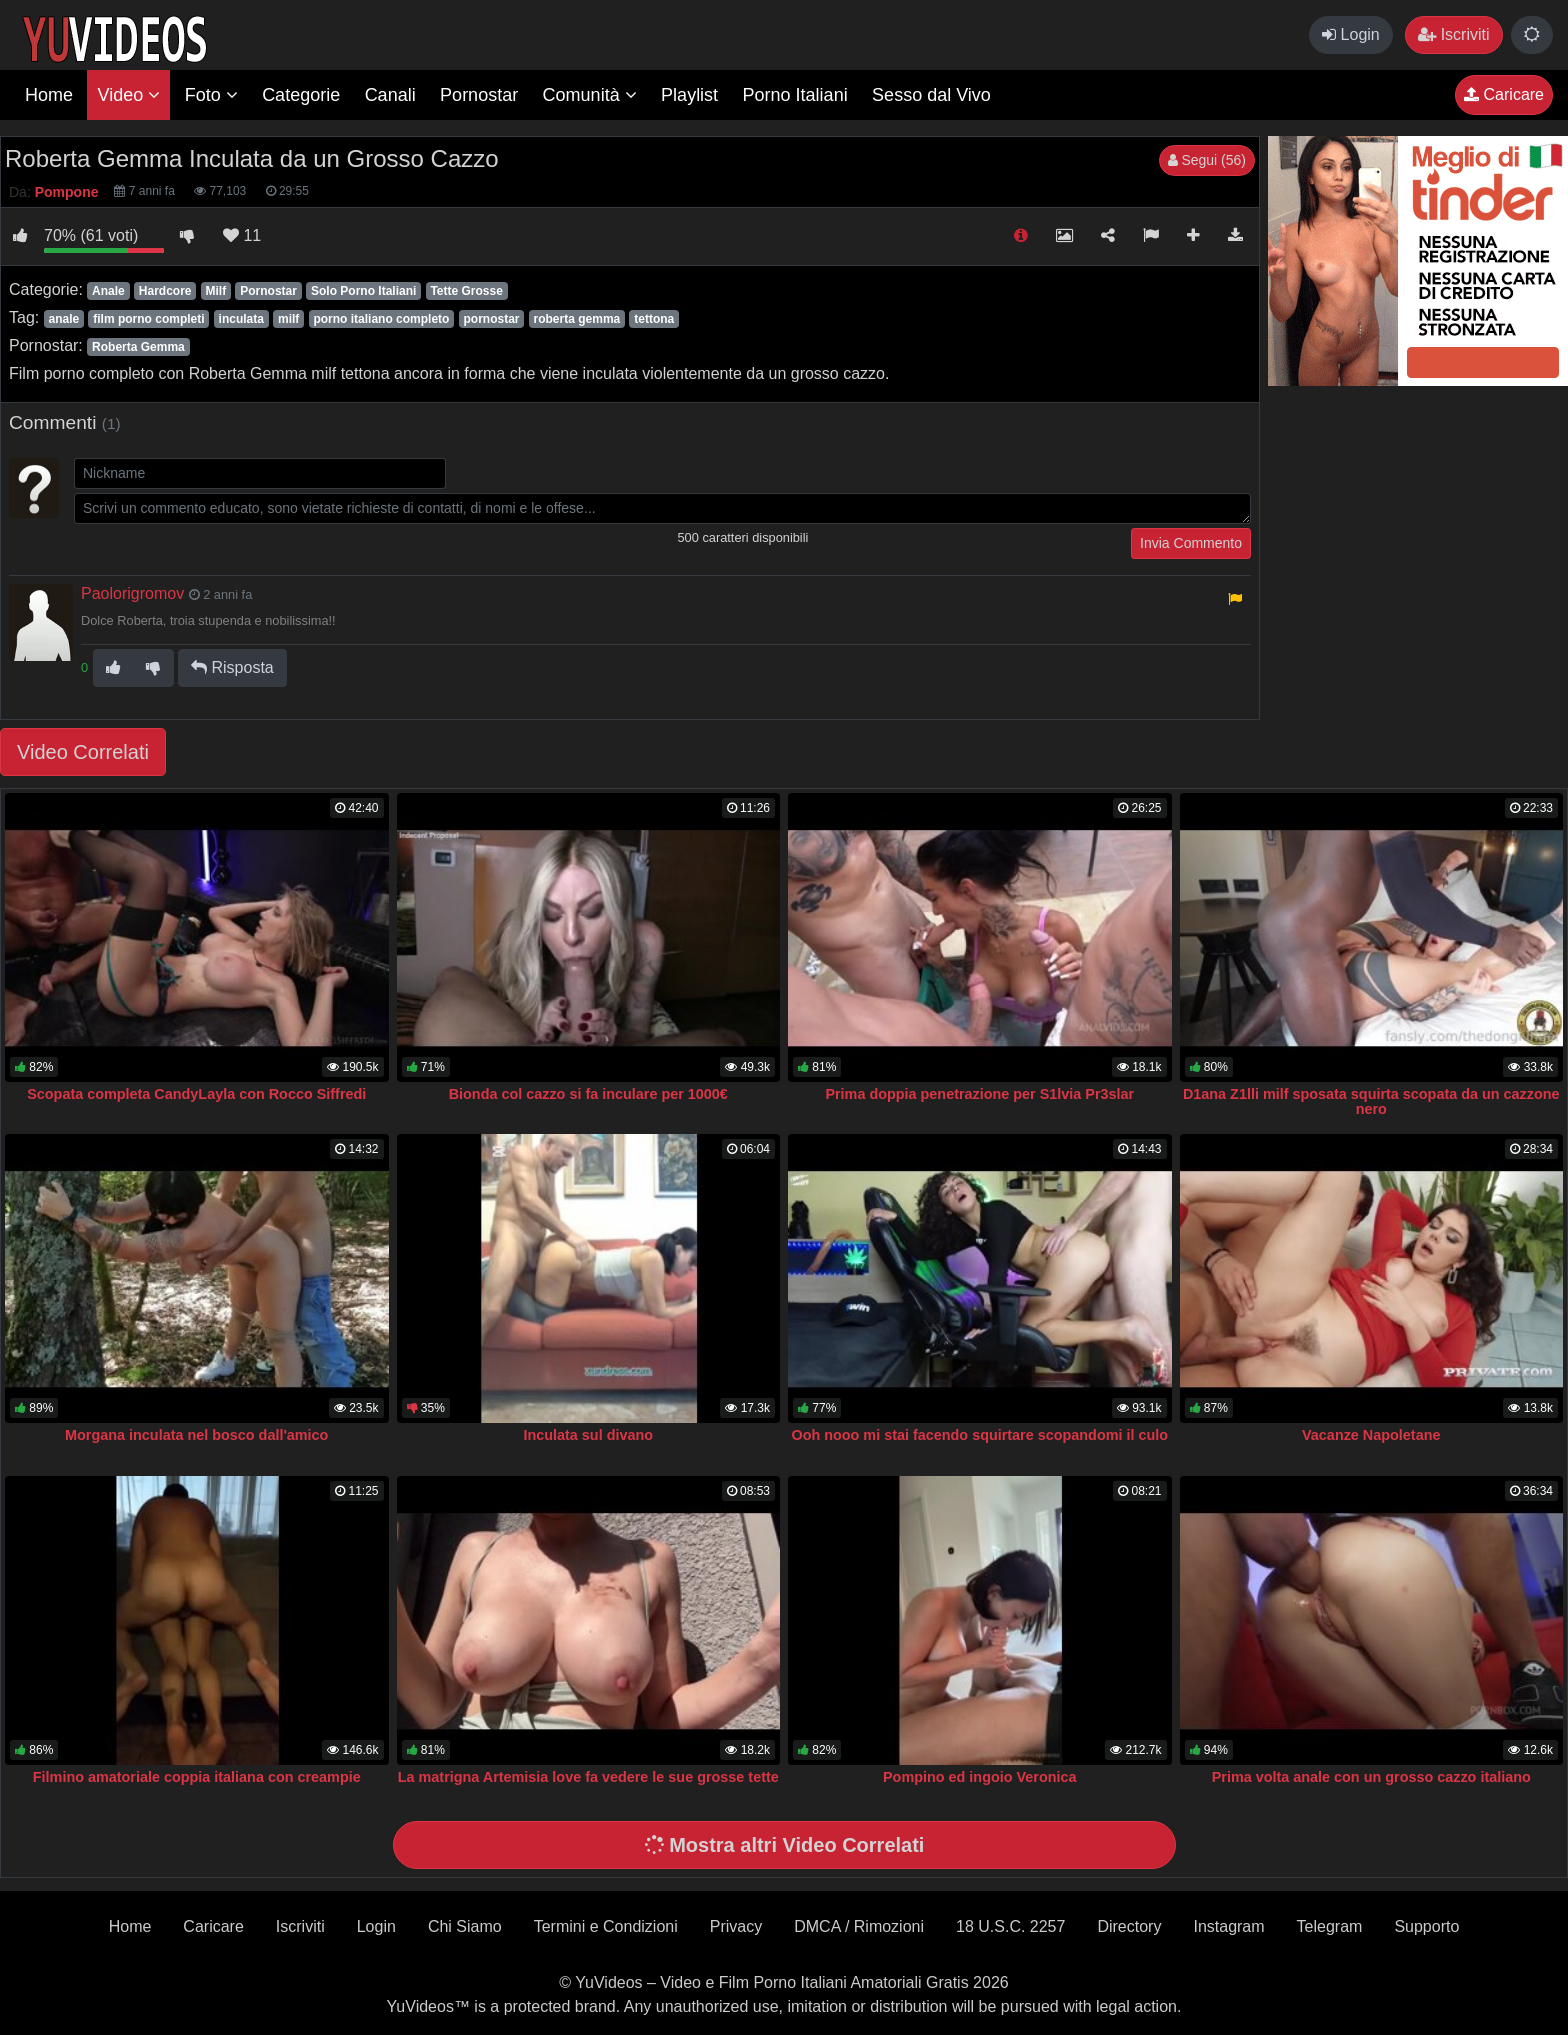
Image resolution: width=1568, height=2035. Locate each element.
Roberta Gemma (138, 347)
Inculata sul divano (588, 1435)
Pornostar (479, 95)
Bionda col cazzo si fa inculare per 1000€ (588, 1094)
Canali (390, 95)
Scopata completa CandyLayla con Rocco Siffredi (196, 1094)
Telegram (1330, 1926)
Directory (1129, 1926)
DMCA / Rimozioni (859, 1926)
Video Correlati (83, 752)
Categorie (301, 95)
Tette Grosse (466, 291)
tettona (654, 319)
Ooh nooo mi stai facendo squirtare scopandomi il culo (979, 1435)
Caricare (1504, 94)
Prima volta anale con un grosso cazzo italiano (1371, 1777)
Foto (211, 95)
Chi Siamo (465, 1926)
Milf (216, 291)
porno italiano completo (381, 319)
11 (242, 235)
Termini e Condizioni (606, 1926)
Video (128, 95)
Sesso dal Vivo (931, 95)
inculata (241, 319)
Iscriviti (1453, 34)
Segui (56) (1207, 160)
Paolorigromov (132, 593)
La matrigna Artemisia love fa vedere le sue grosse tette (588, 1777)
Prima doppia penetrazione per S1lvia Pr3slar (979, 1094)
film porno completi (148, 319)
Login (1351, 34)
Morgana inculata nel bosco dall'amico (196, 1435)
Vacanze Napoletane (1371, 1435)
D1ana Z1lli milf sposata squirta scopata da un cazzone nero (1371, 1102)
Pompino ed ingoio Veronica (980, 1777)
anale (63, 319)
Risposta (232, 667)
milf (288, 319)
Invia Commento (1191, 543)
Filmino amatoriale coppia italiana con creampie (197, 1777)
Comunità (590, 95)
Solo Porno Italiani (363, 291)
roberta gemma (577, 319)
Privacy (736, 1926)
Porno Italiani (795, 95)
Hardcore (165, 291)
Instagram (1228, 1926)
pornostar (491, 319)
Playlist (689, 95)
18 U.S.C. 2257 (1010, 1926)
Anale (108, 291)
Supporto (1426, 1926)
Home (49, 95)
